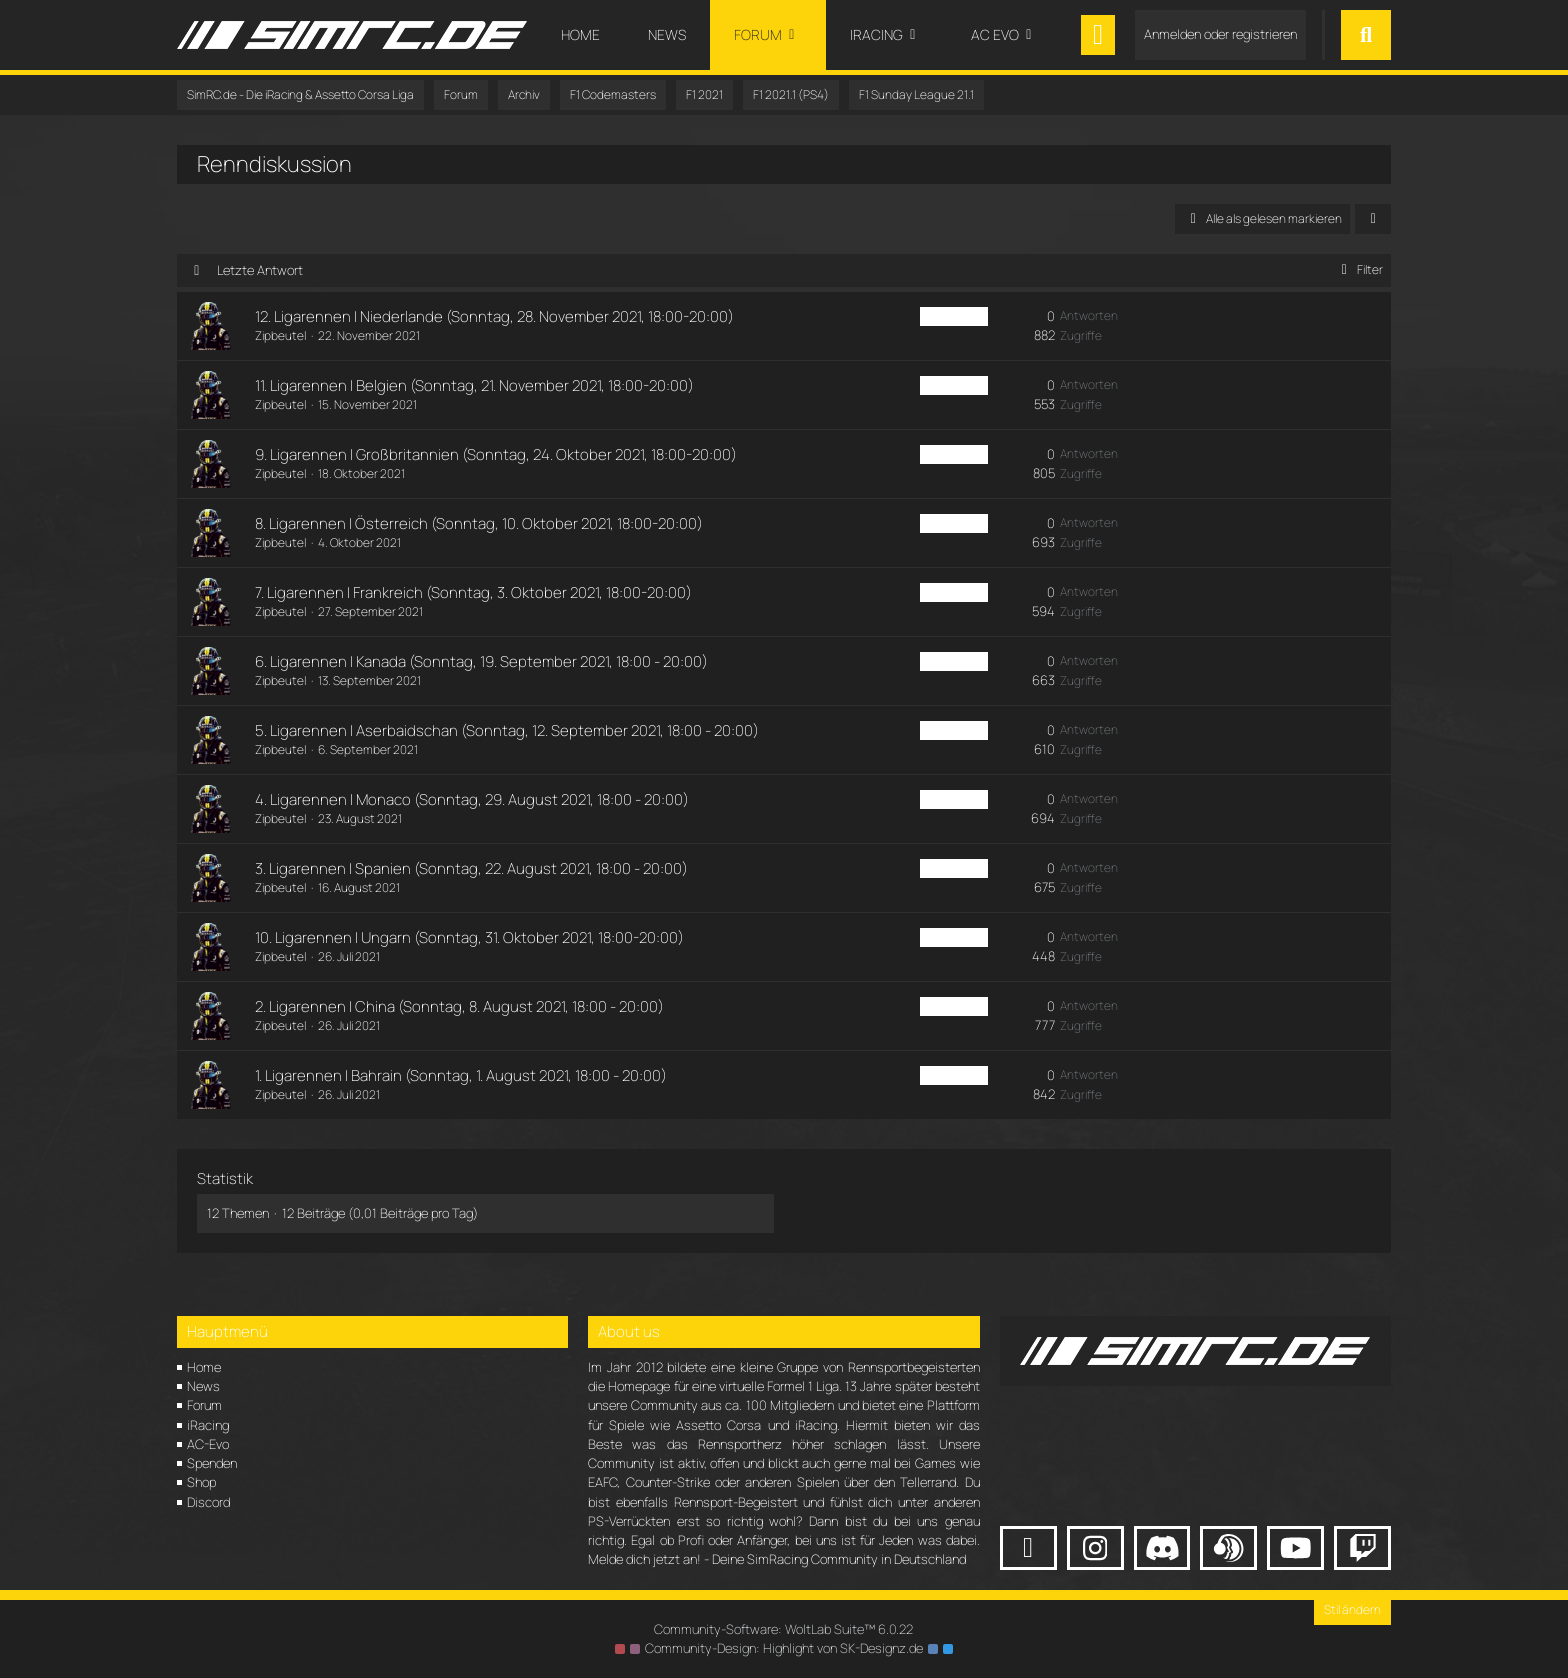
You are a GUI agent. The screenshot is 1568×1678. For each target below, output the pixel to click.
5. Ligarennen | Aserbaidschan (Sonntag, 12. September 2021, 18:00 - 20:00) (507, 730)
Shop (201, 1482)
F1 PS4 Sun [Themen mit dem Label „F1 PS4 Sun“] (954, 316)
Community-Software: (784, 1629)
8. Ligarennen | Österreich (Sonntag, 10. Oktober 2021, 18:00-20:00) (479, 523)
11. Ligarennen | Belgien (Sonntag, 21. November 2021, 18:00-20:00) (474, 385)
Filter (1358, 269)
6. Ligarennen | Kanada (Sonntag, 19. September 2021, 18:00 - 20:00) (481, 661)
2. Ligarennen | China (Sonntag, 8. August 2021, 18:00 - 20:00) (459, 1006)
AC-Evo (208, 1444)
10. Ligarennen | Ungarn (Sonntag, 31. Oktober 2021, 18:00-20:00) (469, 937)
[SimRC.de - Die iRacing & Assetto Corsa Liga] (352, 35)
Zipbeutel (280, 335)
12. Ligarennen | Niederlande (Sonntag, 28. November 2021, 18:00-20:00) (494, 316)
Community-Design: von (784, 1648)
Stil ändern (1352, 1609)
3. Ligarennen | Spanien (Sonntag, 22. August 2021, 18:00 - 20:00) (471, 868)
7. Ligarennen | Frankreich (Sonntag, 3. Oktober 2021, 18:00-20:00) (473, 592)
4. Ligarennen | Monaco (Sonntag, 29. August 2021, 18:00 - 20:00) (472, 799)
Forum (204, 1405)
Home (204, 1367)
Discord (208, 1502)
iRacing (208, 1425)
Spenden (212, 1463)
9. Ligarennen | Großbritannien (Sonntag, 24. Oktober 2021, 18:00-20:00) (496, 454)
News (203, 1386)
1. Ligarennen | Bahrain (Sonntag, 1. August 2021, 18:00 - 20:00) (461, 1075)
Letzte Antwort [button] (260, 270)
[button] (1373, 219)
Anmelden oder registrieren (1220, 34)
